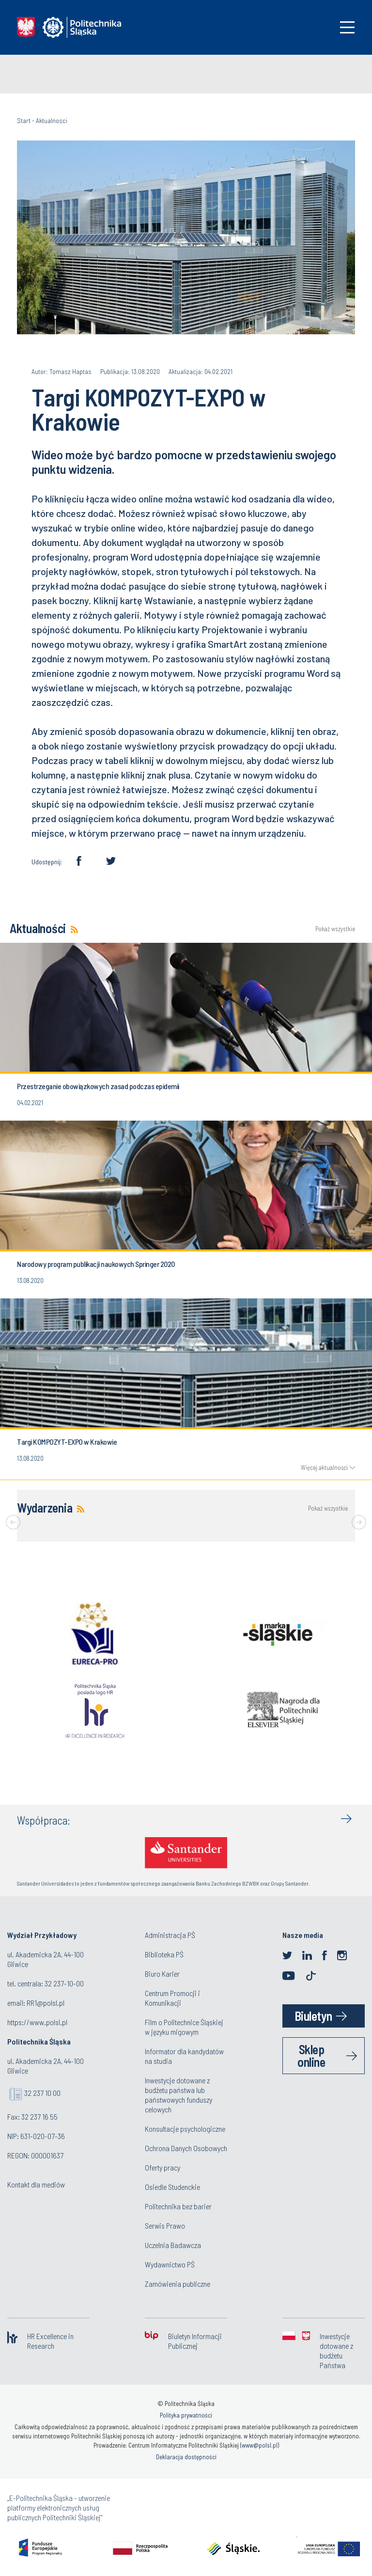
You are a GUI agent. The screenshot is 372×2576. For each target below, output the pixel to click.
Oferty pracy (162, 2167)
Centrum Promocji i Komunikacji (172, 1997)
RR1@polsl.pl (45, 2002)
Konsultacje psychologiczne (185, 2128)
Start (24, 120)
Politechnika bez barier (178, 2206)
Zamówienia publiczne (177, 2283)
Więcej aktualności (324, 1467)
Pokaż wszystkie (335, 929)
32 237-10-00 (64, 1983)
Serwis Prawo (165, 2225)
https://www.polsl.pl (37, 2022)
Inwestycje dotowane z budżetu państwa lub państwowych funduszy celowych (178, 2095)
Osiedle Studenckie (172, 2186)
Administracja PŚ (170, 1934)
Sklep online (311, 2055)
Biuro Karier (162, 1973)
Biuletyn (313, 2015)
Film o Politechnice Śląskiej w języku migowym (184, 2026)
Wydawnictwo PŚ (170, 2264)
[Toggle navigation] (347, 27)
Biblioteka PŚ (164, 1954)
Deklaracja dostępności (186, 2457)
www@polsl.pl (260, 2445)
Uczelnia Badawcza (173, 2244)
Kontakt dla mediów (36, 2184)
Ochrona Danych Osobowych (186, 2148)
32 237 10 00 (42, 2092)
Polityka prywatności (186, 2415)
